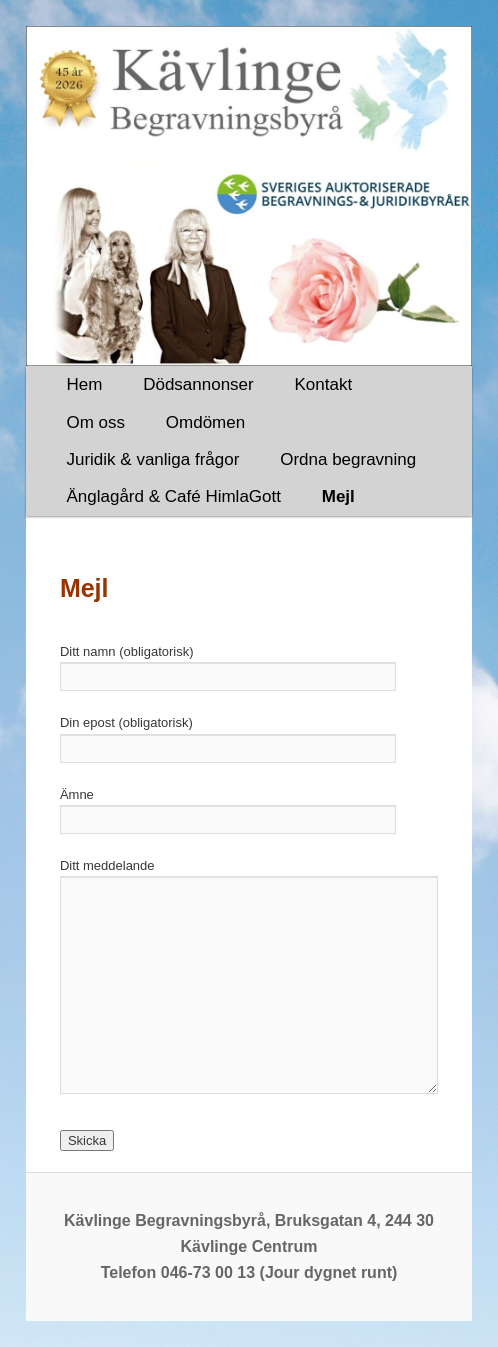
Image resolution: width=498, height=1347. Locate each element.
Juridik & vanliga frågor (152, 459)
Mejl (338, 496)
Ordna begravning (348, 459)
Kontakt (324, 384)
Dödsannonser (198, 384)
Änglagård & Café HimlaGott (173, 496)
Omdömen (205, 422)
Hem (84, 384)
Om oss (95, 422)
